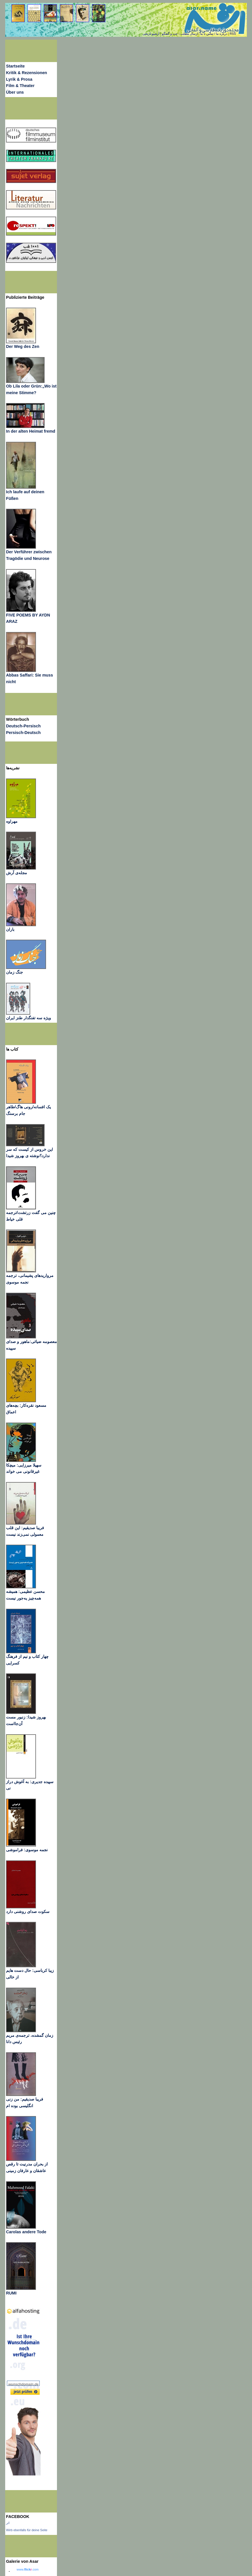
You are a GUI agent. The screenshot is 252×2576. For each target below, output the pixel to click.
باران (10, 929)
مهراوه (12, 821)
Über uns (15, 92)
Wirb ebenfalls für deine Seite (26, 2530)
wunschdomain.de (23, 2384)
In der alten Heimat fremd (30, 431)
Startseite (15, 66)
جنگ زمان (14, 972)
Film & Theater (20, 85)
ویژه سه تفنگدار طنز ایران (28, 1018)
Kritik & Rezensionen (26, 72)
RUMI (11, 2293)
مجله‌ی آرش (16, 872)
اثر (7, 2523)
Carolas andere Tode (26, 2232)
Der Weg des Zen (22, 346)
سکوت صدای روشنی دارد (27, 1911)
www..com (28, 2569)
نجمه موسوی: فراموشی (27, 1849)
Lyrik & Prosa (19, 79)
